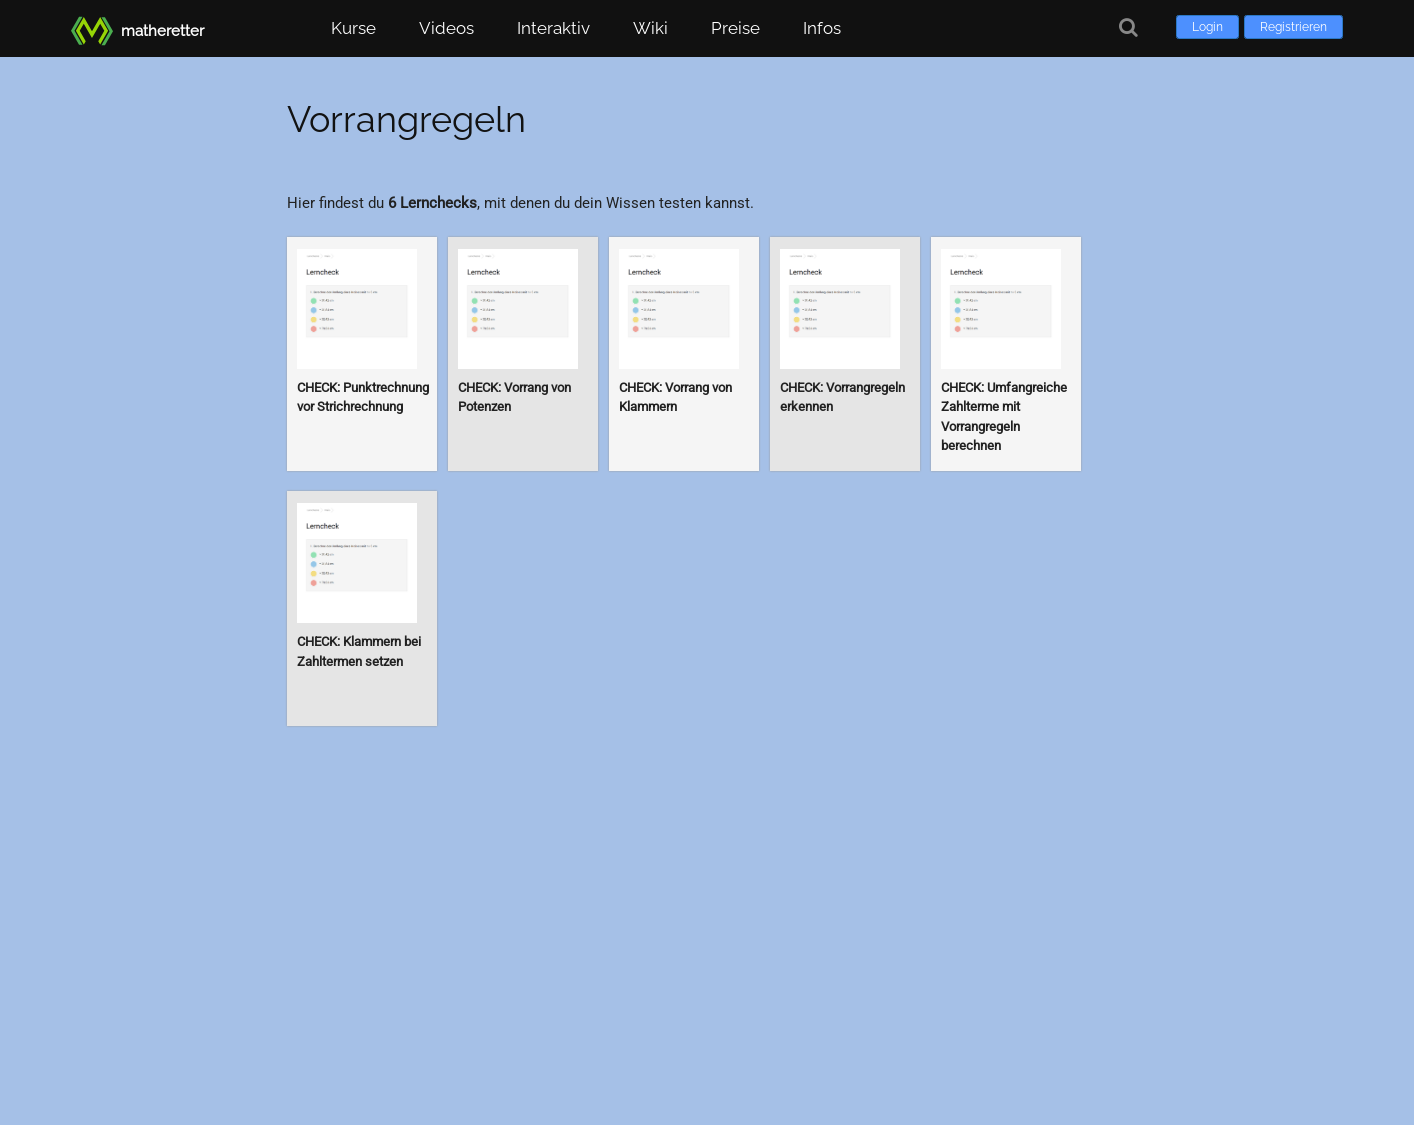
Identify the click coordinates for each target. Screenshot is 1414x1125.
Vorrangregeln (406, 119)
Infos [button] (822, 28)
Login (1207, 27)
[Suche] (1128, 27)
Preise (735, 28)
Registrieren (1293, 27)
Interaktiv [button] (553, 28)
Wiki (650, 28)
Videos (446, 28)
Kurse (353, 28)
